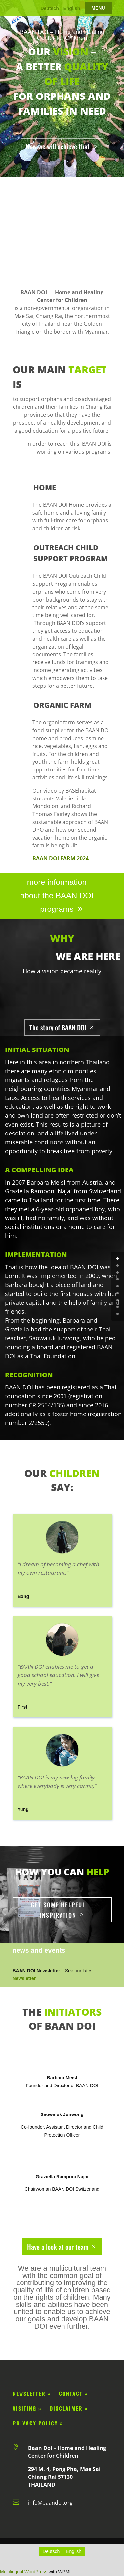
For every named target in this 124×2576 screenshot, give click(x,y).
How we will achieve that (58, 146)
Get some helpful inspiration (58, 1909)
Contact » (73, 2393)
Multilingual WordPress (23, 2571)
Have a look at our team (57, 2247)
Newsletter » (32, 2393)
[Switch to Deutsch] (51, 2551)
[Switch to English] (74, 2551)
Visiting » (30, 2408)
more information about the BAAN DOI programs (56, 895)
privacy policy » (38, 2423)
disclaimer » (68, 2408)
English (71, 8)
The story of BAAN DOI (57, 1027)
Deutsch (49, 8)
